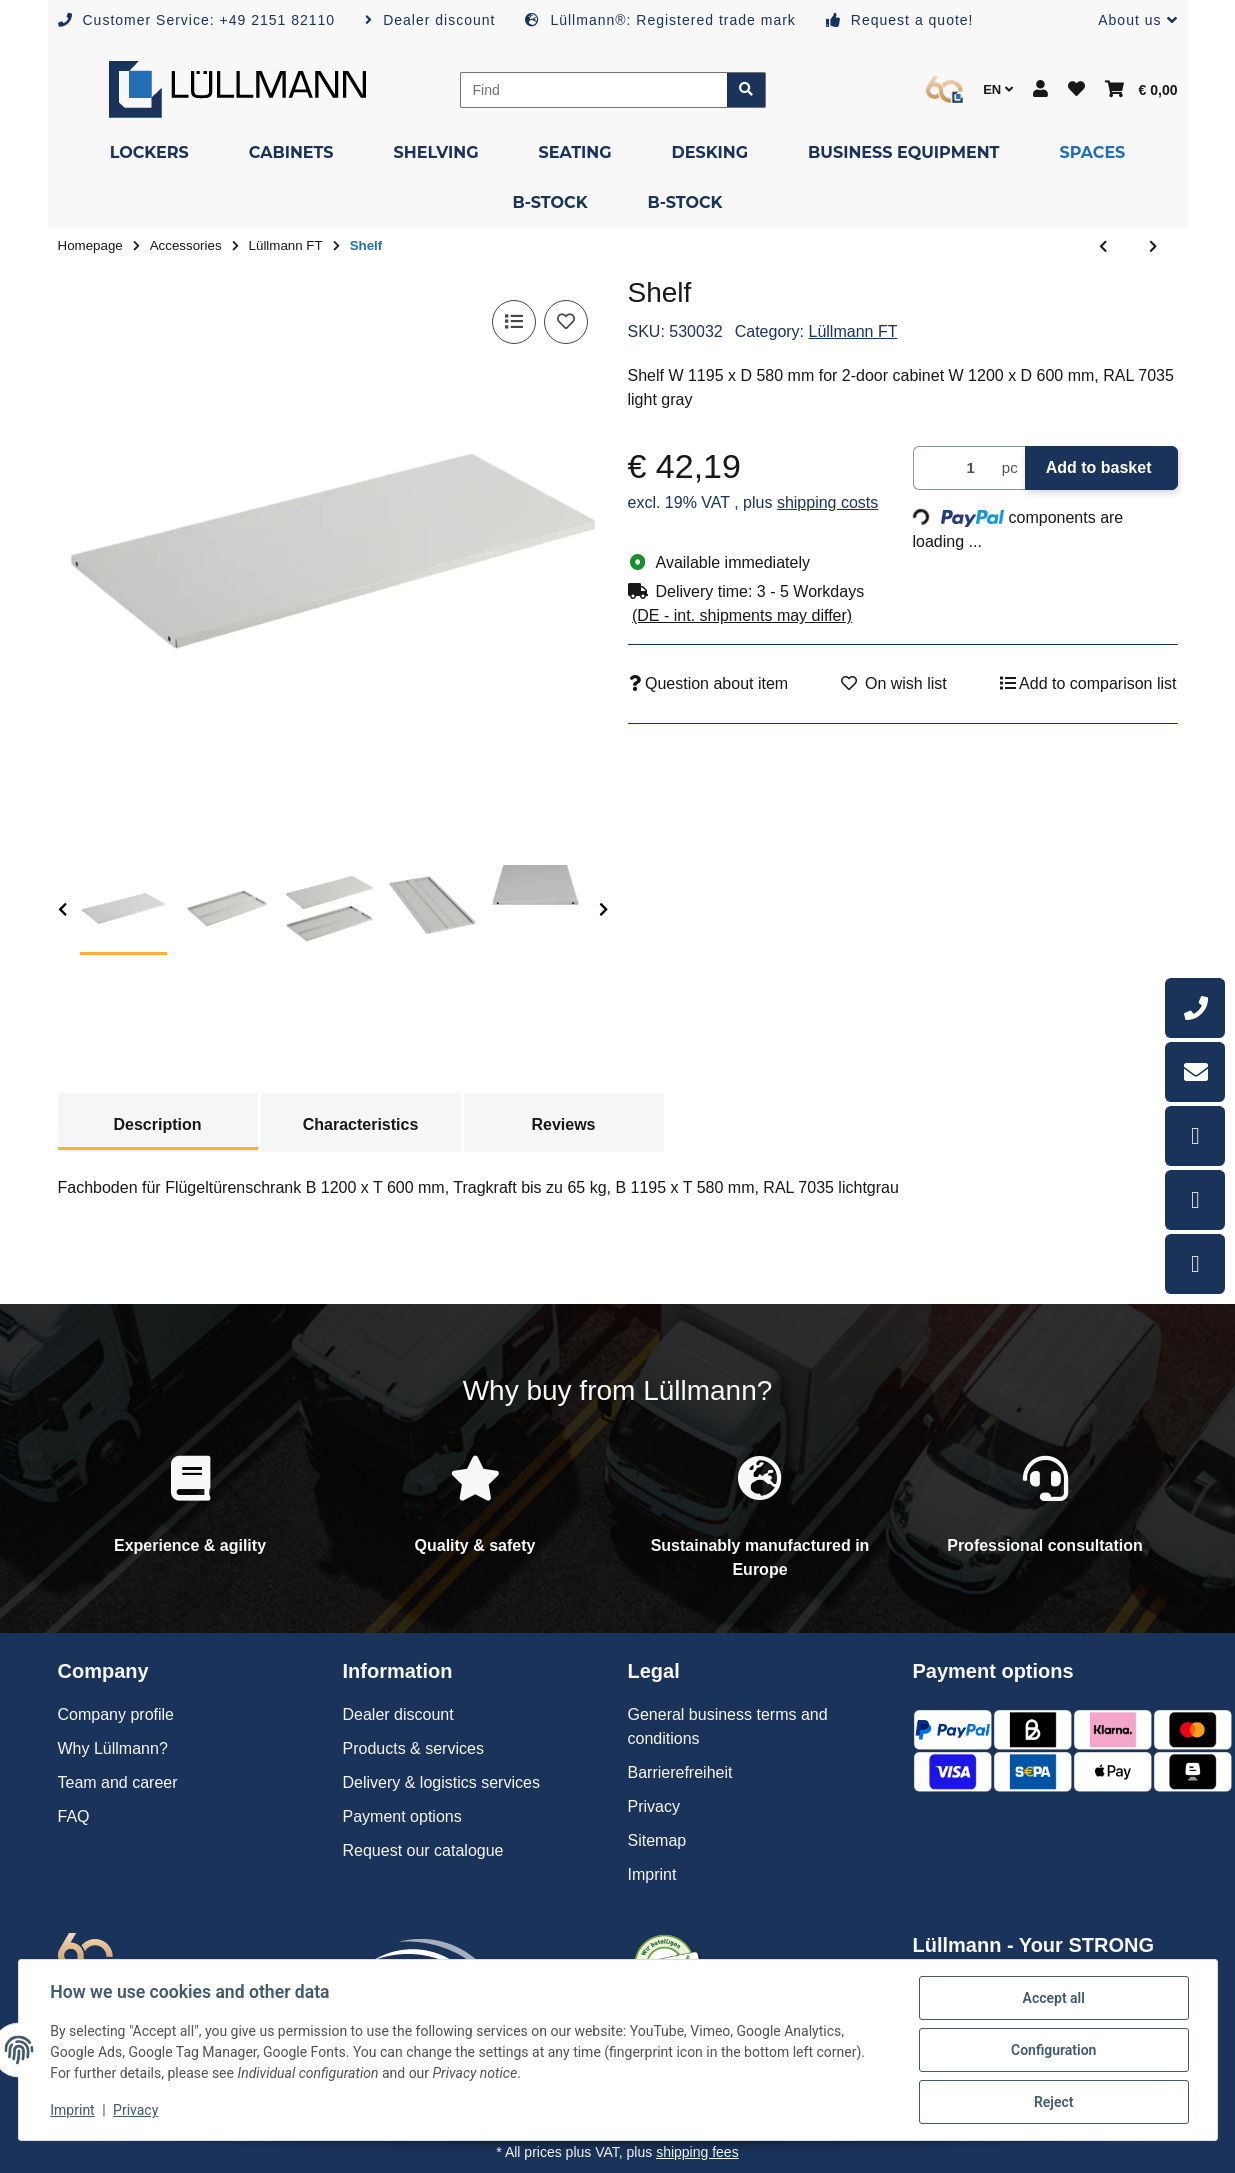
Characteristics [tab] (361, 1124)
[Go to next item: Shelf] (1153, 247)
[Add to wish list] (566, 322)
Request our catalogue (423, 1850)
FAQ (74, 1816)
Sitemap (657, 1840)
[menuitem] (149, 153)
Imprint (73, 2111)
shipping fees (697, 2152)
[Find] (594, 90)
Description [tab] (157, 1124)
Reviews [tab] (563, 1124)
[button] (1129, 20)
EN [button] (998, 89)
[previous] (62, 910)
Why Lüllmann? (113, 1748)
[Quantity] (954, 468)
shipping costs (827, 502)
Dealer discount (398, 1714)
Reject (1054, 2102)
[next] (603, 910)
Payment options (402, 1816)
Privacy (135, 2111)
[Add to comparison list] (514, 322)
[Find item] (746, 90)
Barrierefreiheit (680, 1772)
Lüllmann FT (853, 331)
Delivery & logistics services (441, 1782)
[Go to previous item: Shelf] (1103, 247)
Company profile (116, 1714)
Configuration (1053, 2050)
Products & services (413, 1748)
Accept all (1053, 1998)
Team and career (118, 1782)
